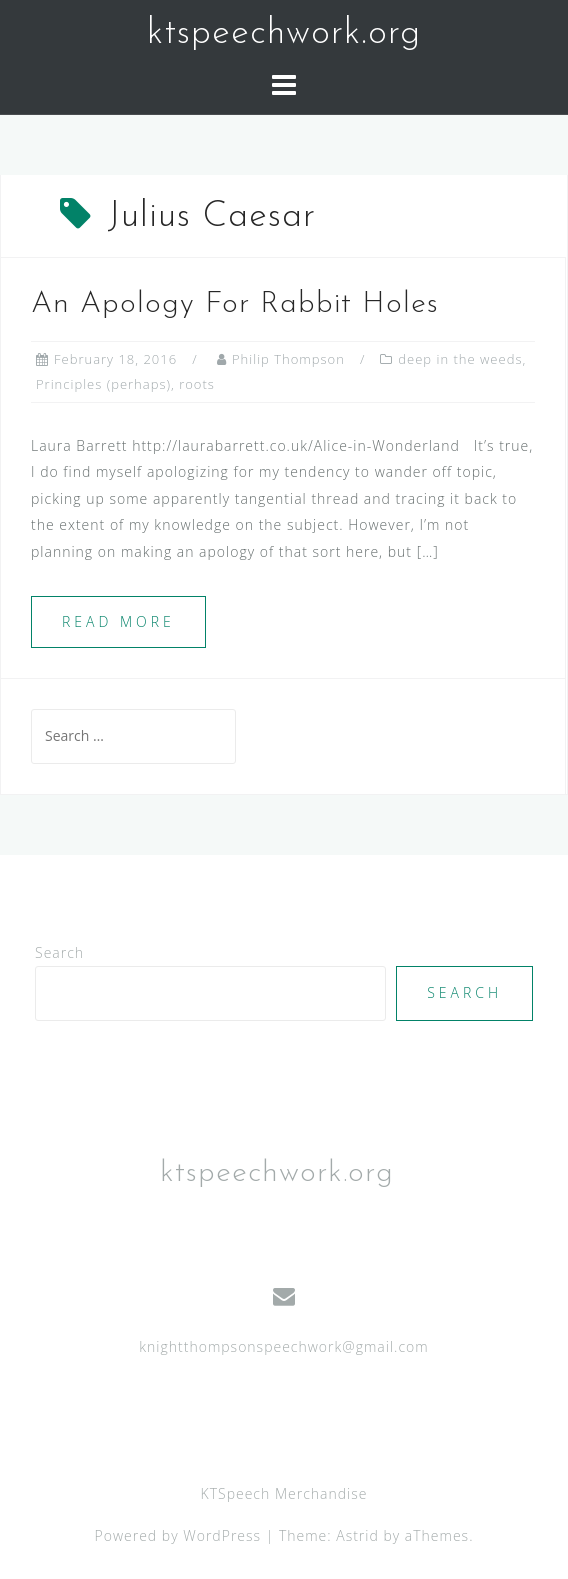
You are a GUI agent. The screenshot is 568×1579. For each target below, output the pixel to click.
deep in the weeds (460, 359)
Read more (118, 621)
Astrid (357, 1535)
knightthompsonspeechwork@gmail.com (283, 1346)
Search (59, 952)
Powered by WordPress (178, 1535)
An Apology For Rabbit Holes (235, 304)
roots (197, 384)
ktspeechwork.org (284, 34)
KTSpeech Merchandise (284, 1493)
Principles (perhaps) (103, 384)
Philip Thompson (288, 359)
